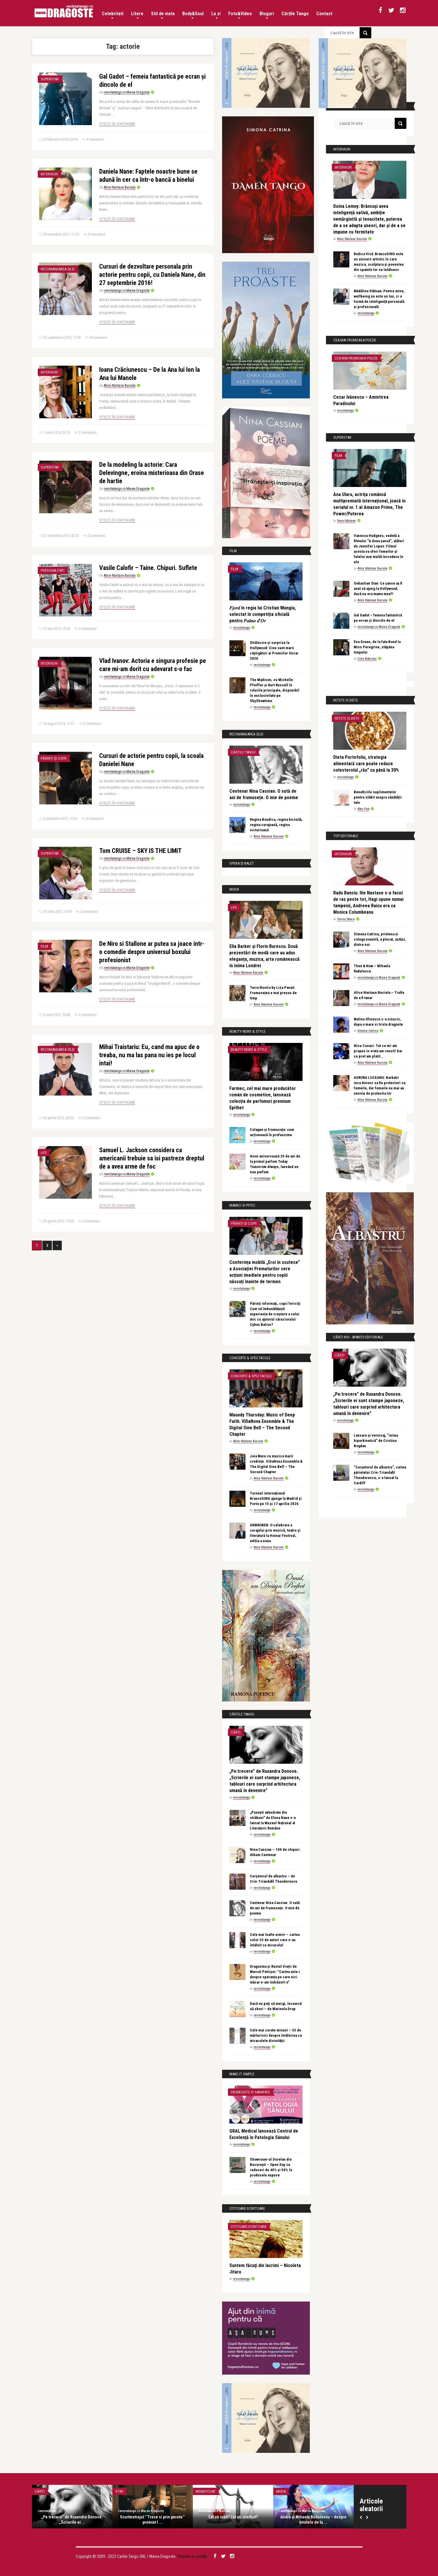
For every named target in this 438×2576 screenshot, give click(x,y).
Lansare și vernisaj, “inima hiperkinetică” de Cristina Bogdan (376, 1440)
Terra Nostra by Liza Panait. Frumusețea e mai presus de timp (273, 992)
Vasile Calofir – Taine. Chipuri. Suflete (148, 567)
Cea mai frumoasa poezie (356, 358)
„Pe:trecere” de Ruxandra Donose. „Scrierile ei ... (72, 2520)
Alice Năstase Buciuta (119, 187)
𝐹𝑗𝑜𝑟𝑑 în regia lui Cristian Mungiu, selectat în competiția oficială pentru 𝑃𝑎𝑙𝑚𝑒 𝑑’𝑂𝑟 (262, 614)
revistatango (241, 628)
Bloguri (267, 15)
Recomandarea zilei (58, 269)
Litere (137, 15)
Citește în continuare (117, 124)
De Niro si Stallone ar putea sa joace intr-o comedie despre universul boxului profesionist (151, 952)
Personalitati (52, 570)
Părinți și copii (53, 758)
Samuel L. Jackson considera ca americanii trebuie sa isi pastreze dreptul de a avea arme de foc (151, 1158)
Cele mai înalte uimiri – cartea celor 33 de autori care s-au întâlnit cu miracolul (275, 1939)
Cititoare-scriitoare (249, 2226)
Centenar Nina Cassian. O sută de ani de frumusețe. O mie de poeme (275, 1908)
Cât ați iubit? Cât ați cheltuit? (233, 2517)
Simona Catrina (368, 1031)
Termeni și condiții (192, 2556)
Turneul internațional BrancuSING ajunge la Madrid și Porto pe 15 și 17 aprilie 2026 (276, 1498)
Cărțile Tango (295, 13)
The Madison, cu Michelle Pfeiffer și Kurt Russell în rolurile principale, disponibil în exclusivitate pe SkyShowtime (274, 690)
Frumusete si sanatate (250, 2092)
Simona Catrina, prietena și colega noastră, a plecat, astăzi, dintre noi (380, 939)
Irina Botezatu (367, 659)
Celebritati (112, 15)
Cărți (236, 1732)
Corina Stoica (346, 919)
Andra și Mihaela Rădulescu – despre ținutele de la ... (313, 2520)
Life (44, 1152)
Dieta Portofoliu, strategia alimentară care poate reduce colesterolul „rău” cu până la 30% (366, 763)
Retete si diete (347, 718)
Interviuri (49, 174)
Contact (324, 13)
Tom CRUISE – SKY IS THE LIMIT (140, 850)
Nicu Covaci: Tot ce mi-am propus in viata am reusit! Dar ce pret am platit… (378, 1050)
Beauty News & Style (249, 1049)
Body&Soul (193, 15)
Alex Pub (363, 809)
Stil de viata (163, 15)
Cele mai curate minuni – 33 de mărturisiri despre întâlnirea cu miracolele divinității (276, 2035)
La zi (216, 15)
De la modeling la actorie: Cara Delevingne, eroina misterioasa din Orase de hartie (151, 473)
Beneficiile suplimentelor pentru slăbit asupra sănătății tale (378, 797)
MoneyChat (206, 2491)
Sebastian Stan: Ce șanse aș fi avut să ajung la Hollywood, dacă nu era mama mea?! (378, 588)
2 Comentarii (88, 433)
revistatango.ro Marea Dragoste (127, 92)
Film (44, 946)
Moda (281, 2491)
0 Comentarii (95, 139)
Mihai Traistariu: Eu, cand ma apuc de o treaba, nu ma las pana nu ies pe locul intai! (149, 1055)
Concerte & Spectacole (251, 1376)
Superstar (50, 79)
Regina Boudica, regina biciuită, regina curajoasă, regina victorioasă (276, 824)
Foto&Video (240, 15)
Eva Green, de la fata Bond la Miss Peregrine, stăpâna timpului (377, 647)
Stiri (119, 2491)
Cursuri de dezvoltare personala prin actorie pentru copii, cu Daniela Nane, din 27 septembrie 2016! (152, 274)
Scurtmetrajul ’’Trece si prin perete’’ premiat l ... (152, 2520)
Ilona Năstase (346, 521)
